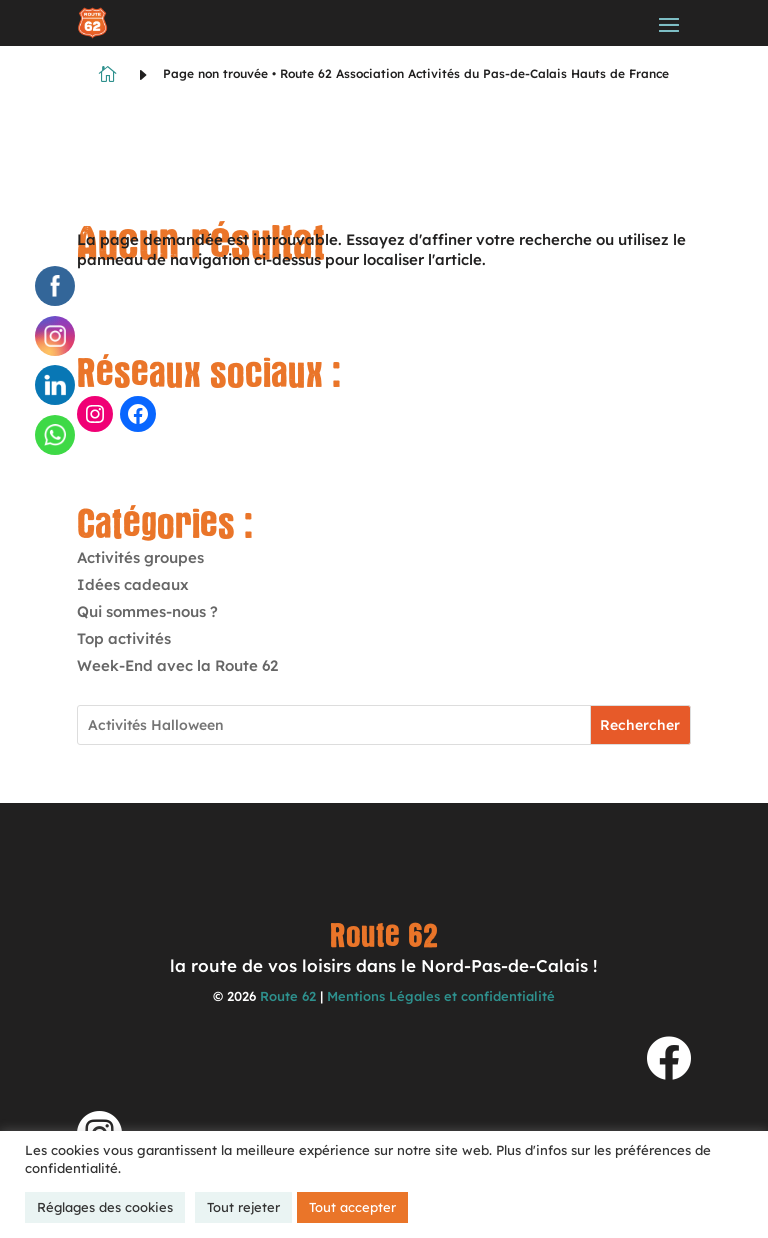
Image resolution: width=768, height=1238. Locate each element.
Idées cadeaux (133, 584)
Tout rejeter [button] (243, 1207)
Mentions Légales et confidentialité (441, 996)
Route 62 (288, 996)
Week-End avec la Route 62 (177, 665)
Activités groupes (140, 557)
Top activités (124, 638)
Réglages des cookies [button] (105, 1207)
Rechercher (640, 725)
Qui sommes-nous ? (147, 611)
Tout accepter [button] (352, 1207)
